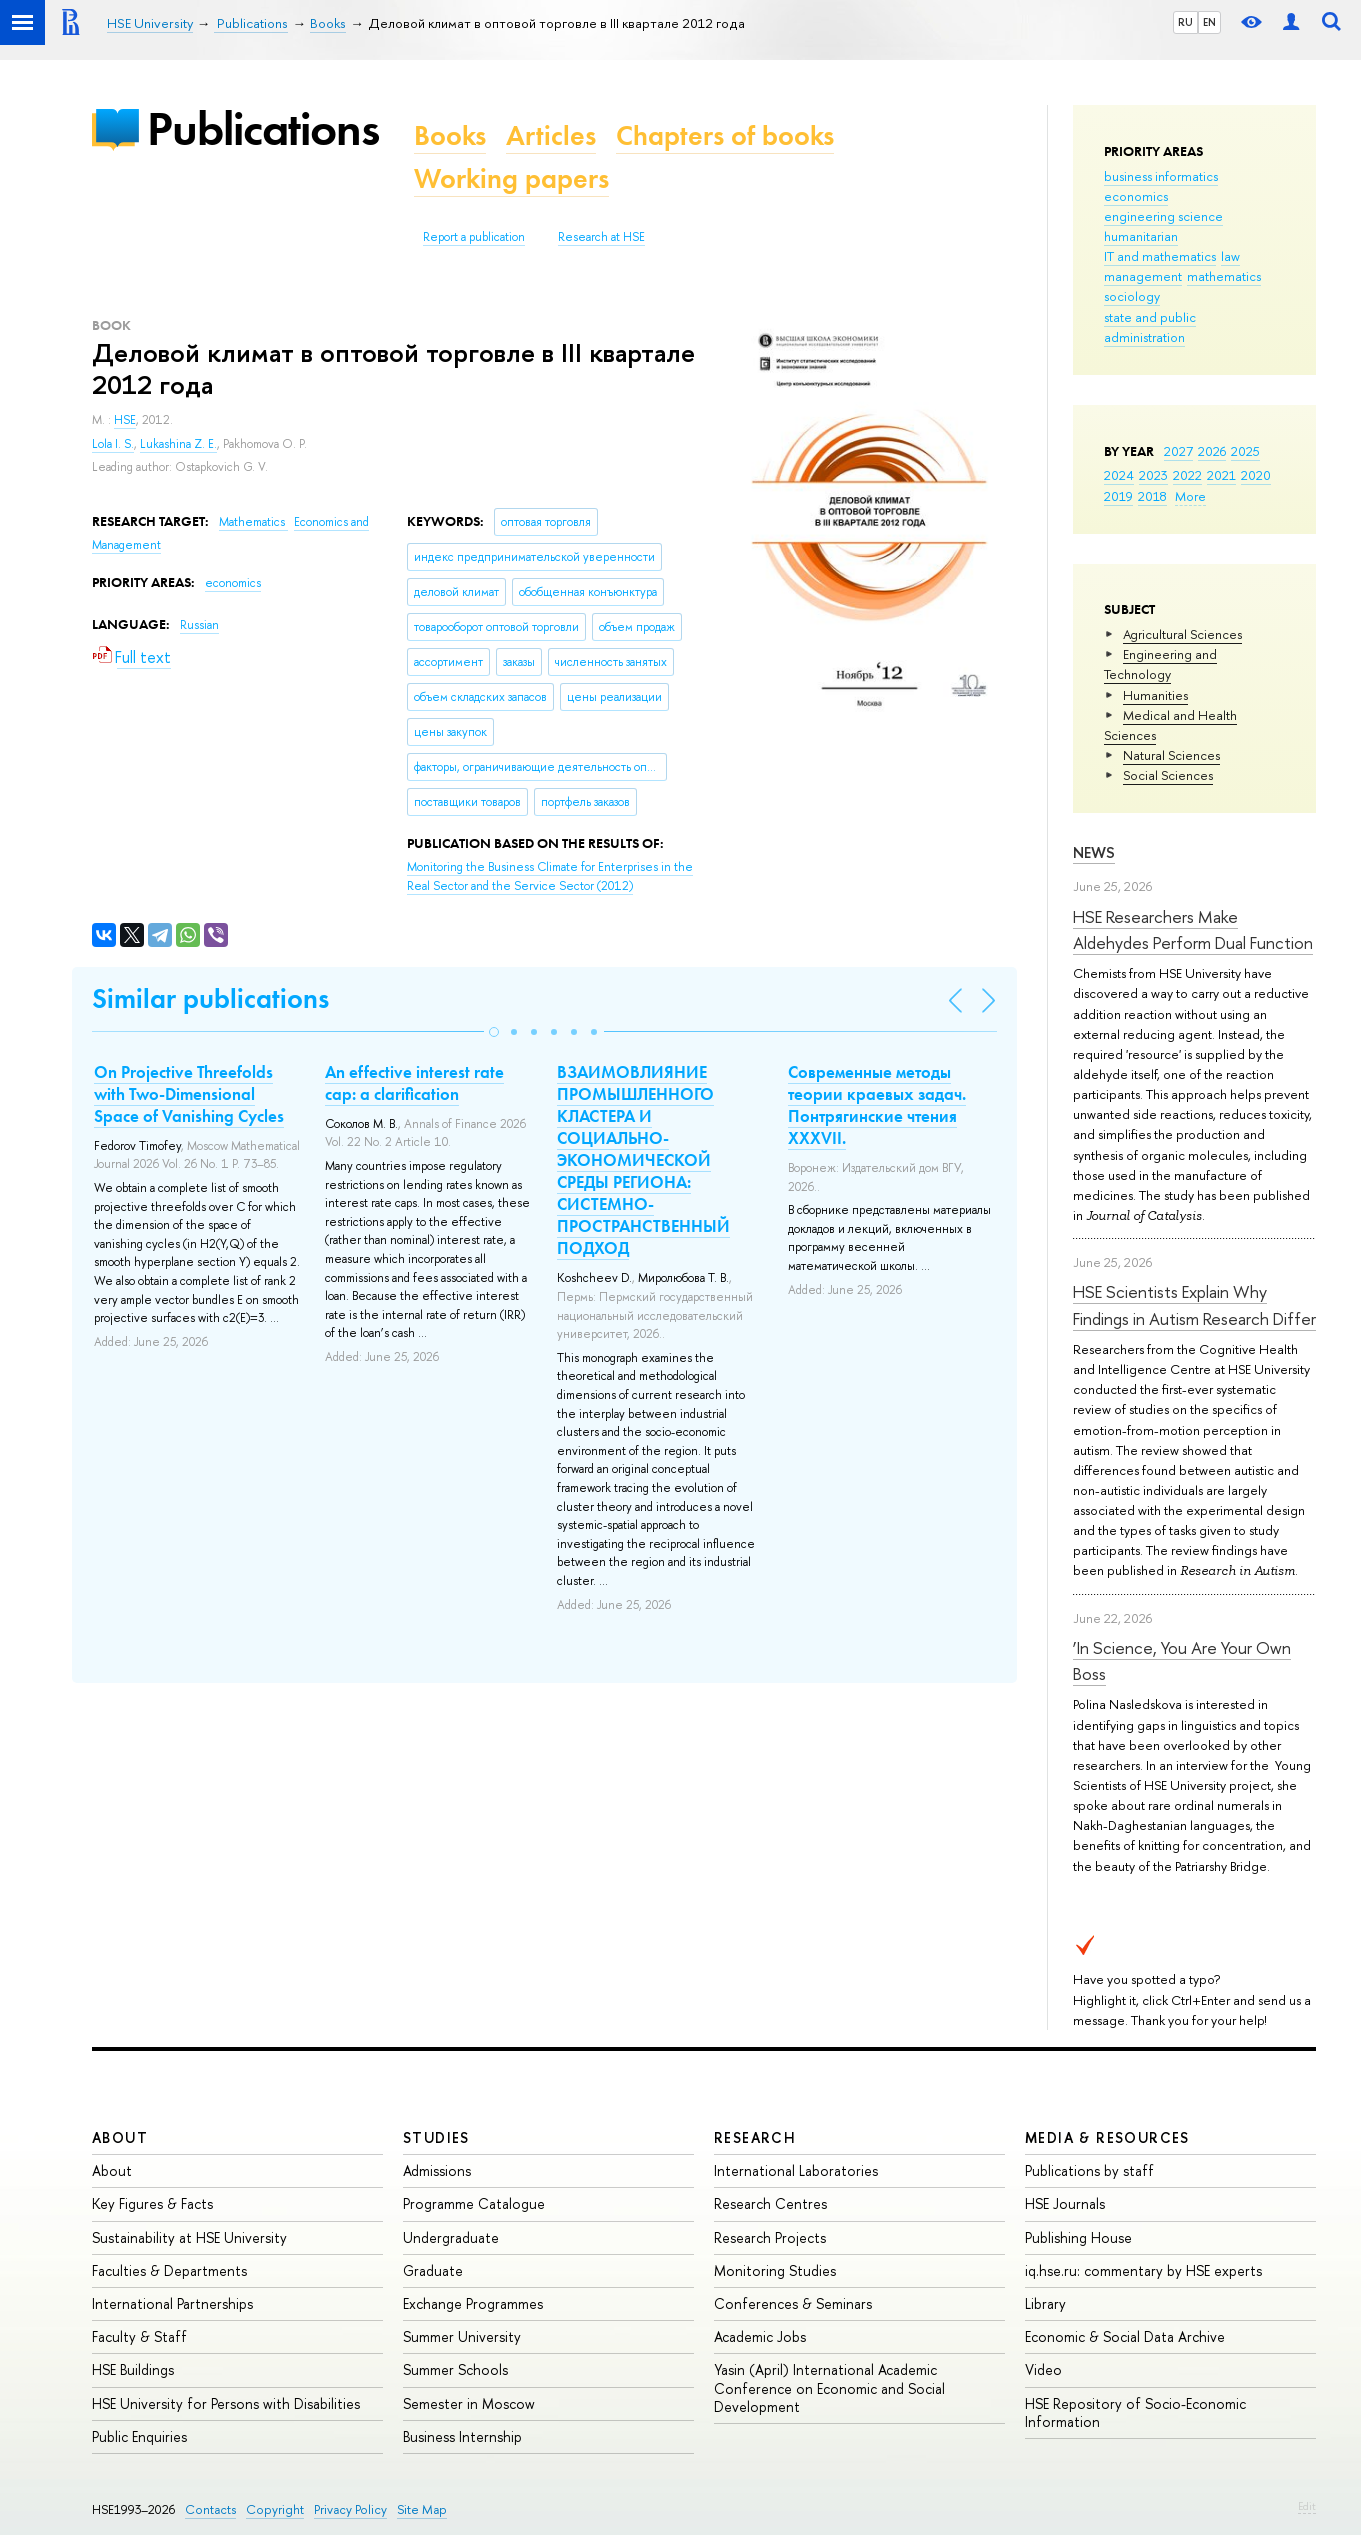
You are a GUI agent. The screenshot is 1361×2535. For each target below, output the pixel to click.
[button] (494, 1032)
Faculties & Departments (169, 2270)
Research (755, 2137)
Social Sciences (1168, 775)
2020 (1256, 475)
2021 (1221, 475)
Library (1045, 2303)
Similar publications (210, 998)
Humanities (1155, 695)
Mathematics (253, 522)
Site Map (422, 2509)
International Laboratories (796, 2170)
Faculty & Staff (139, 2336)
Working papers (511, 178)
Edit (1307, 2506)
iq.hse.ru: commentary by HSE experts (1143, 2270)
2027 (1178, 451)
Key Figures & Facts (152, 2203)
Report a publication (474, 237)
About (120, 2137)
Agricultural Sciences (1182, 634)
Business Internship (462, 2436)
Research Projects (770, 2237)
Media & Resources (1107, 2137)
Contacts (210, 2509)
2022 (1187, 475)
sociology (1132, 296)
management (1143, 276)
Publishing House (1078, 2237)
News (1094, 852)
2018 (1152, 496)
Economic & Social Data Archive (1125, 2336)
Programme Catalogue (474, 2203)
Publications (263, 128)
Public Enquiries (139, 2436)
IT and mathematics (1160, 256)
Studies (436, 2137)
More (1190, 496)
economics (1136, 196)
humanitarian (1141, 236)
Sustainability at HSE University (189, 2237)
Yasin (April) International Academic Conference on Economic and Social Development (829, 2387)
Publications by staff (1089, 2170)
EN (1209, 22)
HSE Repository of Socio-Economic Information (1135, 2412)
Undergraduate (451, 2237)
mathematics (1224, 276)
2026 (1212, 451)
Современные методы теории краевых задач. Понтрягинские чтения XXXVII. (877, 1105)
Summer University (462, 2336)
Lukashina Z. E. (178, 444)
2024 (1119, 475)
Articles (551, 135)
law (1230, 256)
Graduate (433, 2270)
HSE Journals (1065, 2203)
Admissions (437, 2170)
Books (450, 135)
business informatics (1161, 176)
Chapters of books (725, 135)
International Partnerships (172, 2303)
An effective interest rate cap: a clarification (414, 1083)
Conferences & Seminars (793, 2303)
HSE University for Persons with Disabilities (226, 2403)
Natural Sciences (1171, 755)
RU (1185, 22)
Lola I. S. (113, 444)
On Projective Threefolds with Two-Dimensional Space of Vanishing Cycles (189, 1094)
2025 (1245, 451)
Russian (199, 625)
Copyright (275, 2509)
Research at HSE (601, 237)
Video (1043, 2369)
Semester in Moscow (469, 2403)
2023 (1153, 475)
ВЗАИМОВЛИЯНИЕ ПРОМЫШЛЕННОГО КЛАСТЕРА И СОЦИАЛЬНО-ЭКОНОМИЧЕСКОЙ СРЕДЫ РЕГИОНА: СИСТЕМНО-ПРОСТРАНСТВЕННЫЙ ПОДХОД (643, 1160)
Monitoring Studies (775, 2270)
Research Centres (770, 2203)
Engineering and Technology (1160, 664)
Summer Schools (455, 2369)
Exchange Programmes (473, 2303)
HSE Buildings (133, 2369)
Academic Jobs (760, 2336)
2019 (1118, 496)
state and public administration (1150, 327)
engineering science (1163, 216)
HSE (125, 420)
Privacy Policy (350, 2509)
